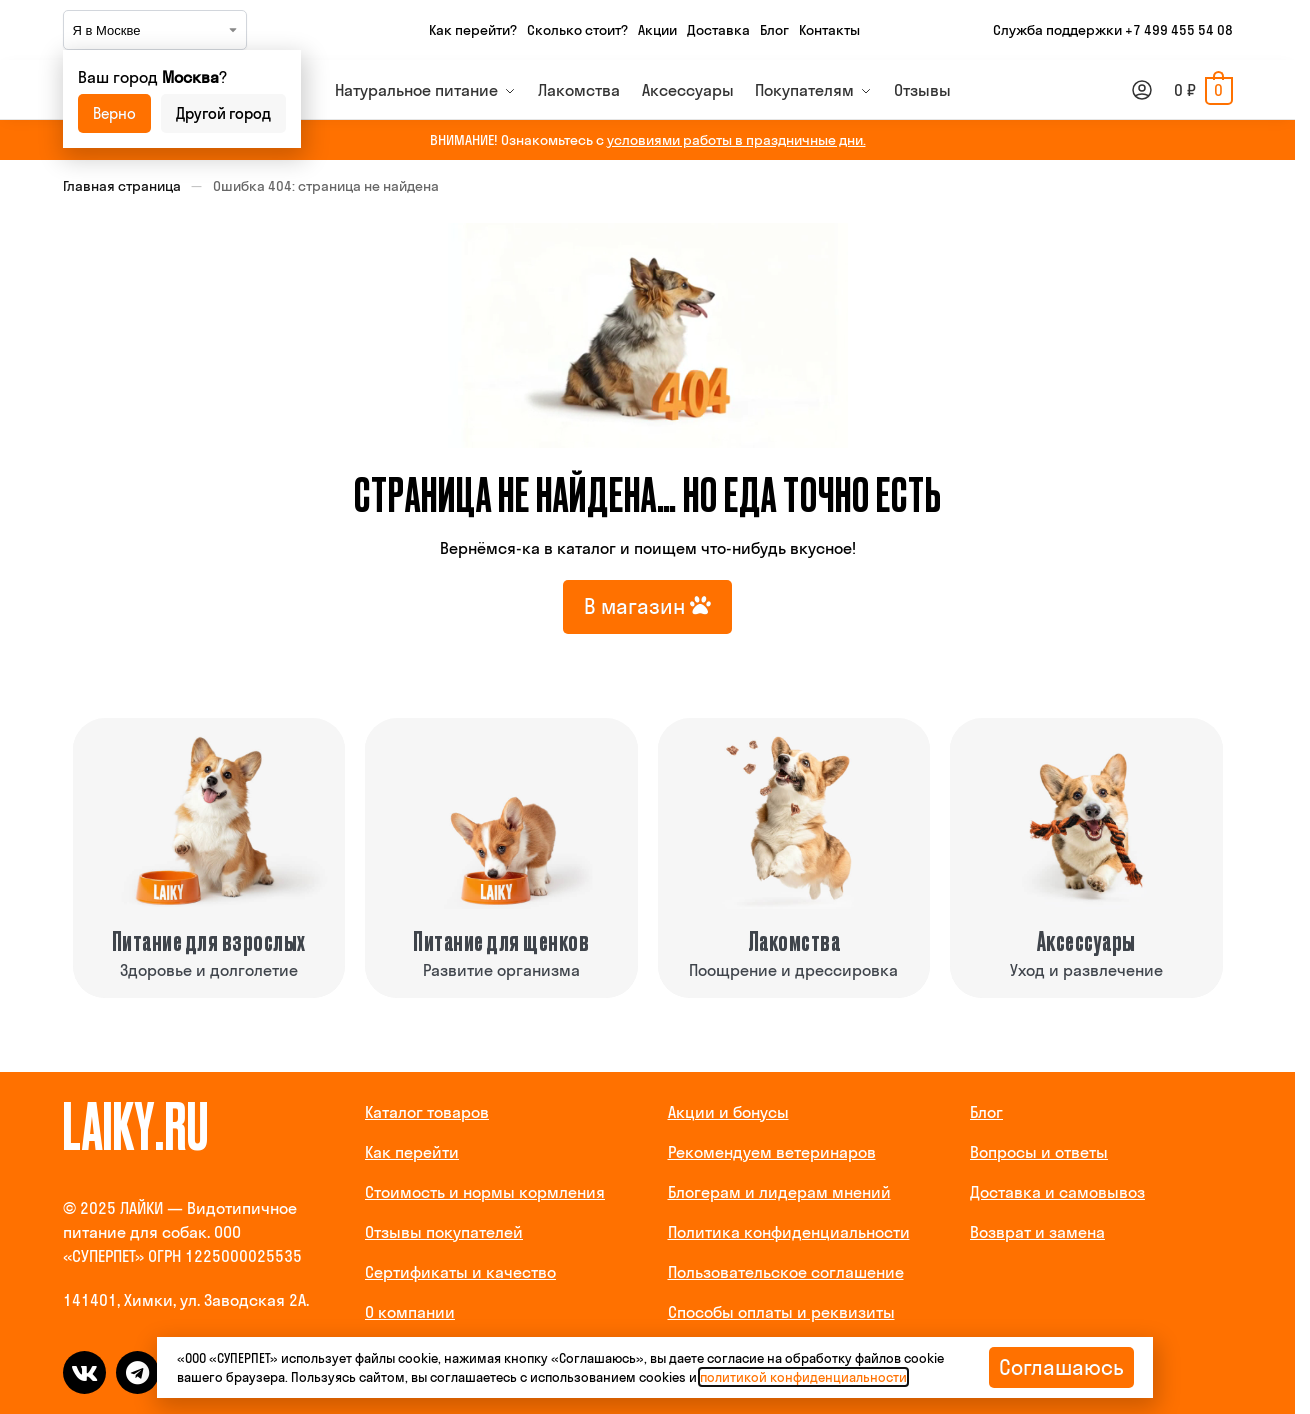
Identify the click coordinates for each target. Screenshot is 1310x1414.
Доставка (718, 30)
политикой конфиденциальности (803, 1377)
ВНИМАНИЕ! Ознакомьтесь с (648, 140)
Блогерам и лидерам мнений (779, 1192)
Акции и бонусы (728, 1112)
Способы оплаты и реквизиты (781, 1312)
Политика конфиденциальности (789, 1232)
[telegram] (137, 1372)
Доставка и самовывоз (1057, 1192)
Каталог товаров (427, 1112)
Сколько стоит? (577, 30)
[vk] (84, 1372)
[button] (1203, 90)
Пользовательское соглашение (786, 1272)
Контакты (829, 30)
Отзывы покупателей (444, 1232)
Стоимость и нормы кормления (485, 1192)
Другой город (223, 113)
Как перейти (412, 1152)
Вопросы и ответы (1039, 1152)
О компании (410, 1312)
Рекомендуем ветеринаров (772, 1152)
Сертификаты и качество (460, 1272)
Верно (114, 113)
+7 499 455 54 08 (1179, 30)
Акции (657, 30)
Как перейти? (473, 30)
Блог (774, 30)
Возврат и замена (1037, 1232)
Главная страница (122, 186)
